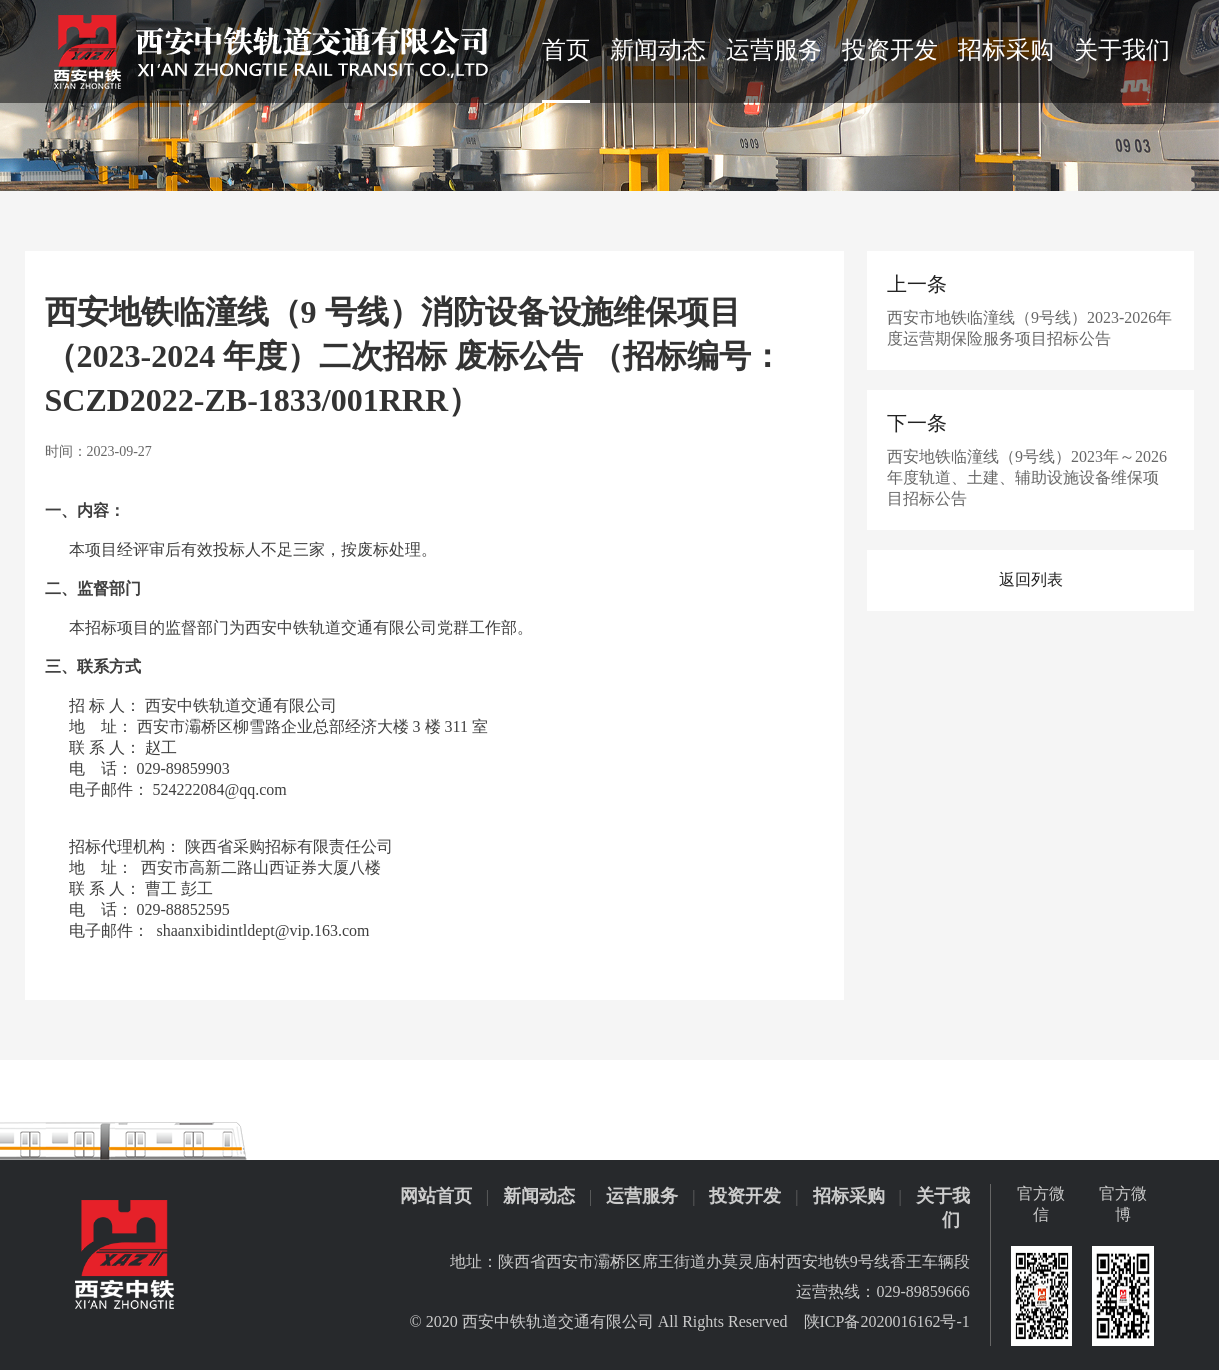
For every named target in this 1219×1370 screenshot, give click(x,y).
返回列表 (1031, 579)
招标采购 (1006, 50)
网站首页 (436, 1196)
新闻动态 (658, 50)
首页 (566, 50)
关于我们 (1122, 50)
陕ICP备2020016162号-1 (887, 1321)
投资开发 (890, 50)
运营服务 (774, 50)
